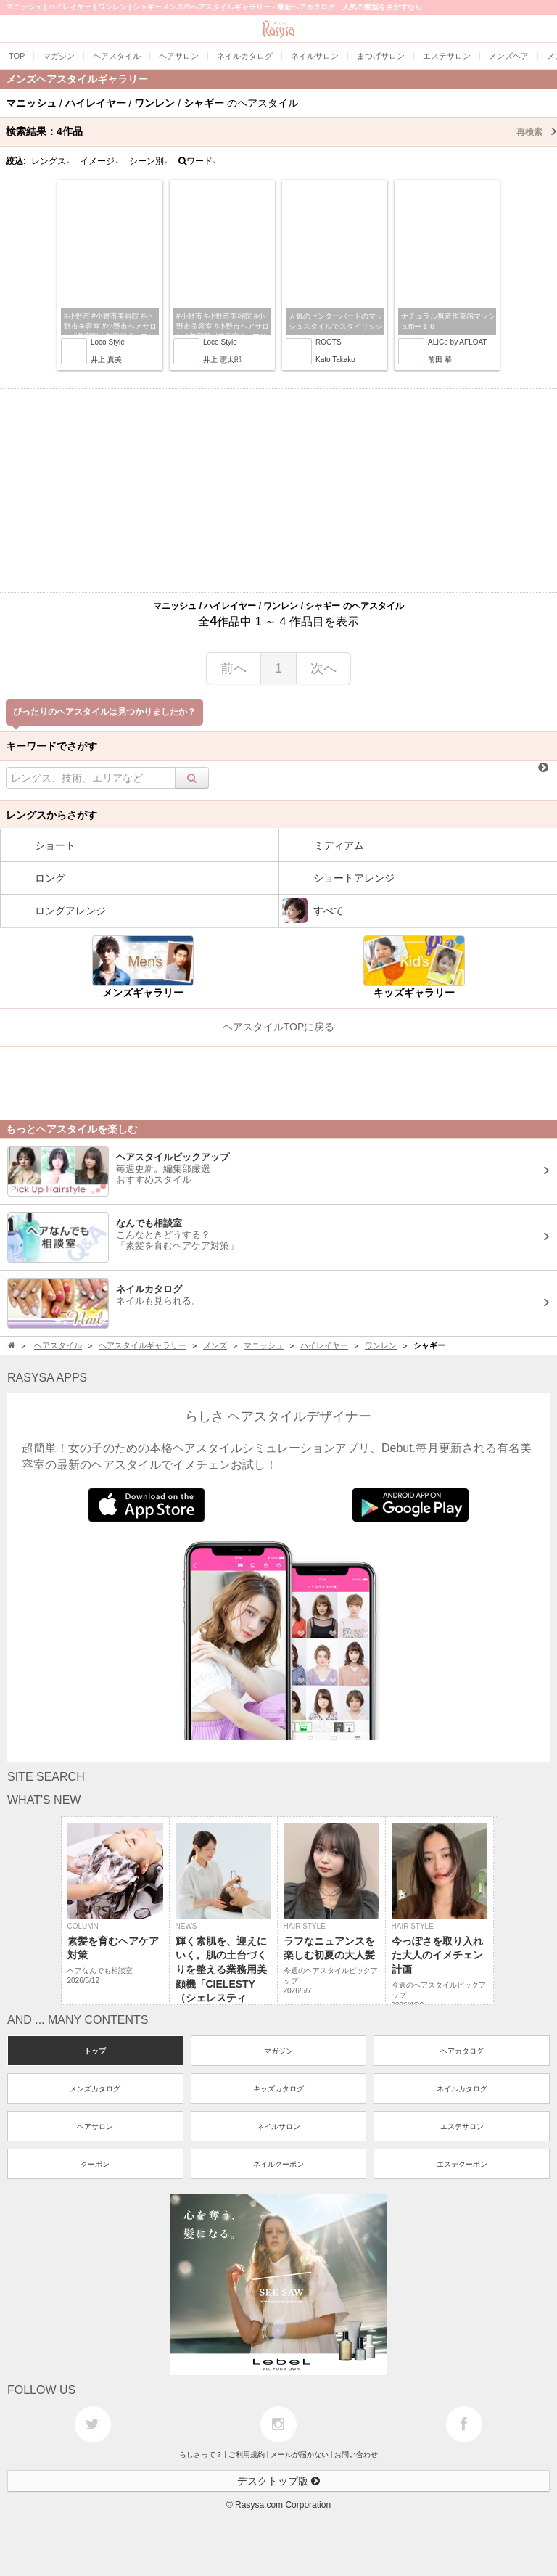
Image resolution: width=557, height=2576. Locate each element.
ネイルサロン (278, 2126)
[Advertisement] (278, 490)
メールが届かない (300, 2454)
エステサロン (462, 2126)
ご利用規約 (246, 2454)
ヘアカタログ (462, 2051)
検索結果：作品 (281, 131)
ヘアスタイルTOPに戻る (279, 1027)
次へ (323, 668)
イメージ (99, 161)
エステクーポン (462, 2164)
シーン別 (148, 161)
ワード (197, 161)
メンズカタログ (95, 2089)
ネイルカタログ (462, 2089)
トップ (95, 2051)
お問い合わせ (356, 2454)
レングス (50, 161)
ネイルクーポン (278, 2164)
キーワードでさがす (51, 746)
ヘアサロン (95, 2126)
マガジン (278, 2051)
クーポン (95, 2164)
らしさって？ (201, 2454)
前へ (233, 668)
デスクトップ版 (278, 2481)
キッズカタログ (278, 2089)
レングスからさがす (51, 815)
